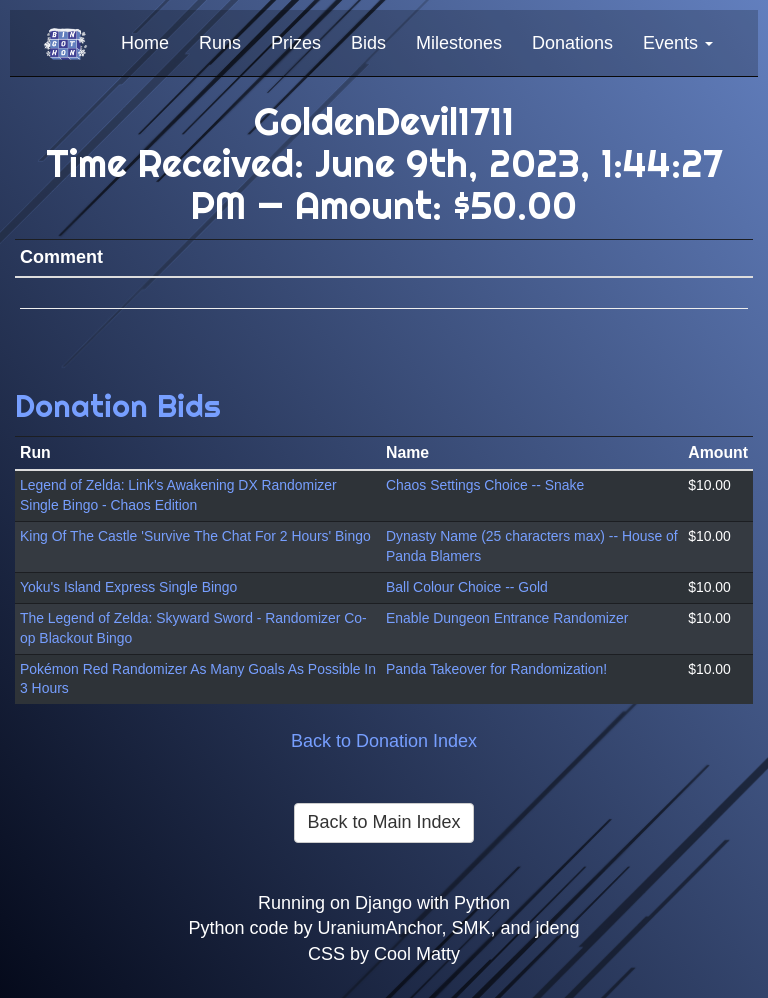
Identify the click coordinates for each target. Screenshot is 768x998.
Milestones (459, 43)
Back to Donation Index (384, 741)
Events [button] (678, 43)
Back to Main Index (383, 822)
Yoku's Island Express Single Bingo (128, 587)
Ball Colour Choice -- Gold (467, 587)
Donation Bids (118, 405)
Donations (572, 43)
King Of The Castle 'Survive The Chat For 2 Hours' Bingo (195, 536)
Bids (368, 43)
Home (145, 43)
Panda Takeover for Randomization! (496, 669)
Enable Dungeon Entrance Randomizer (507, 618)
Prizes (296, 43)
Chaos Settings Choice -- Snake (485, 485)
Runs (220, 43)
